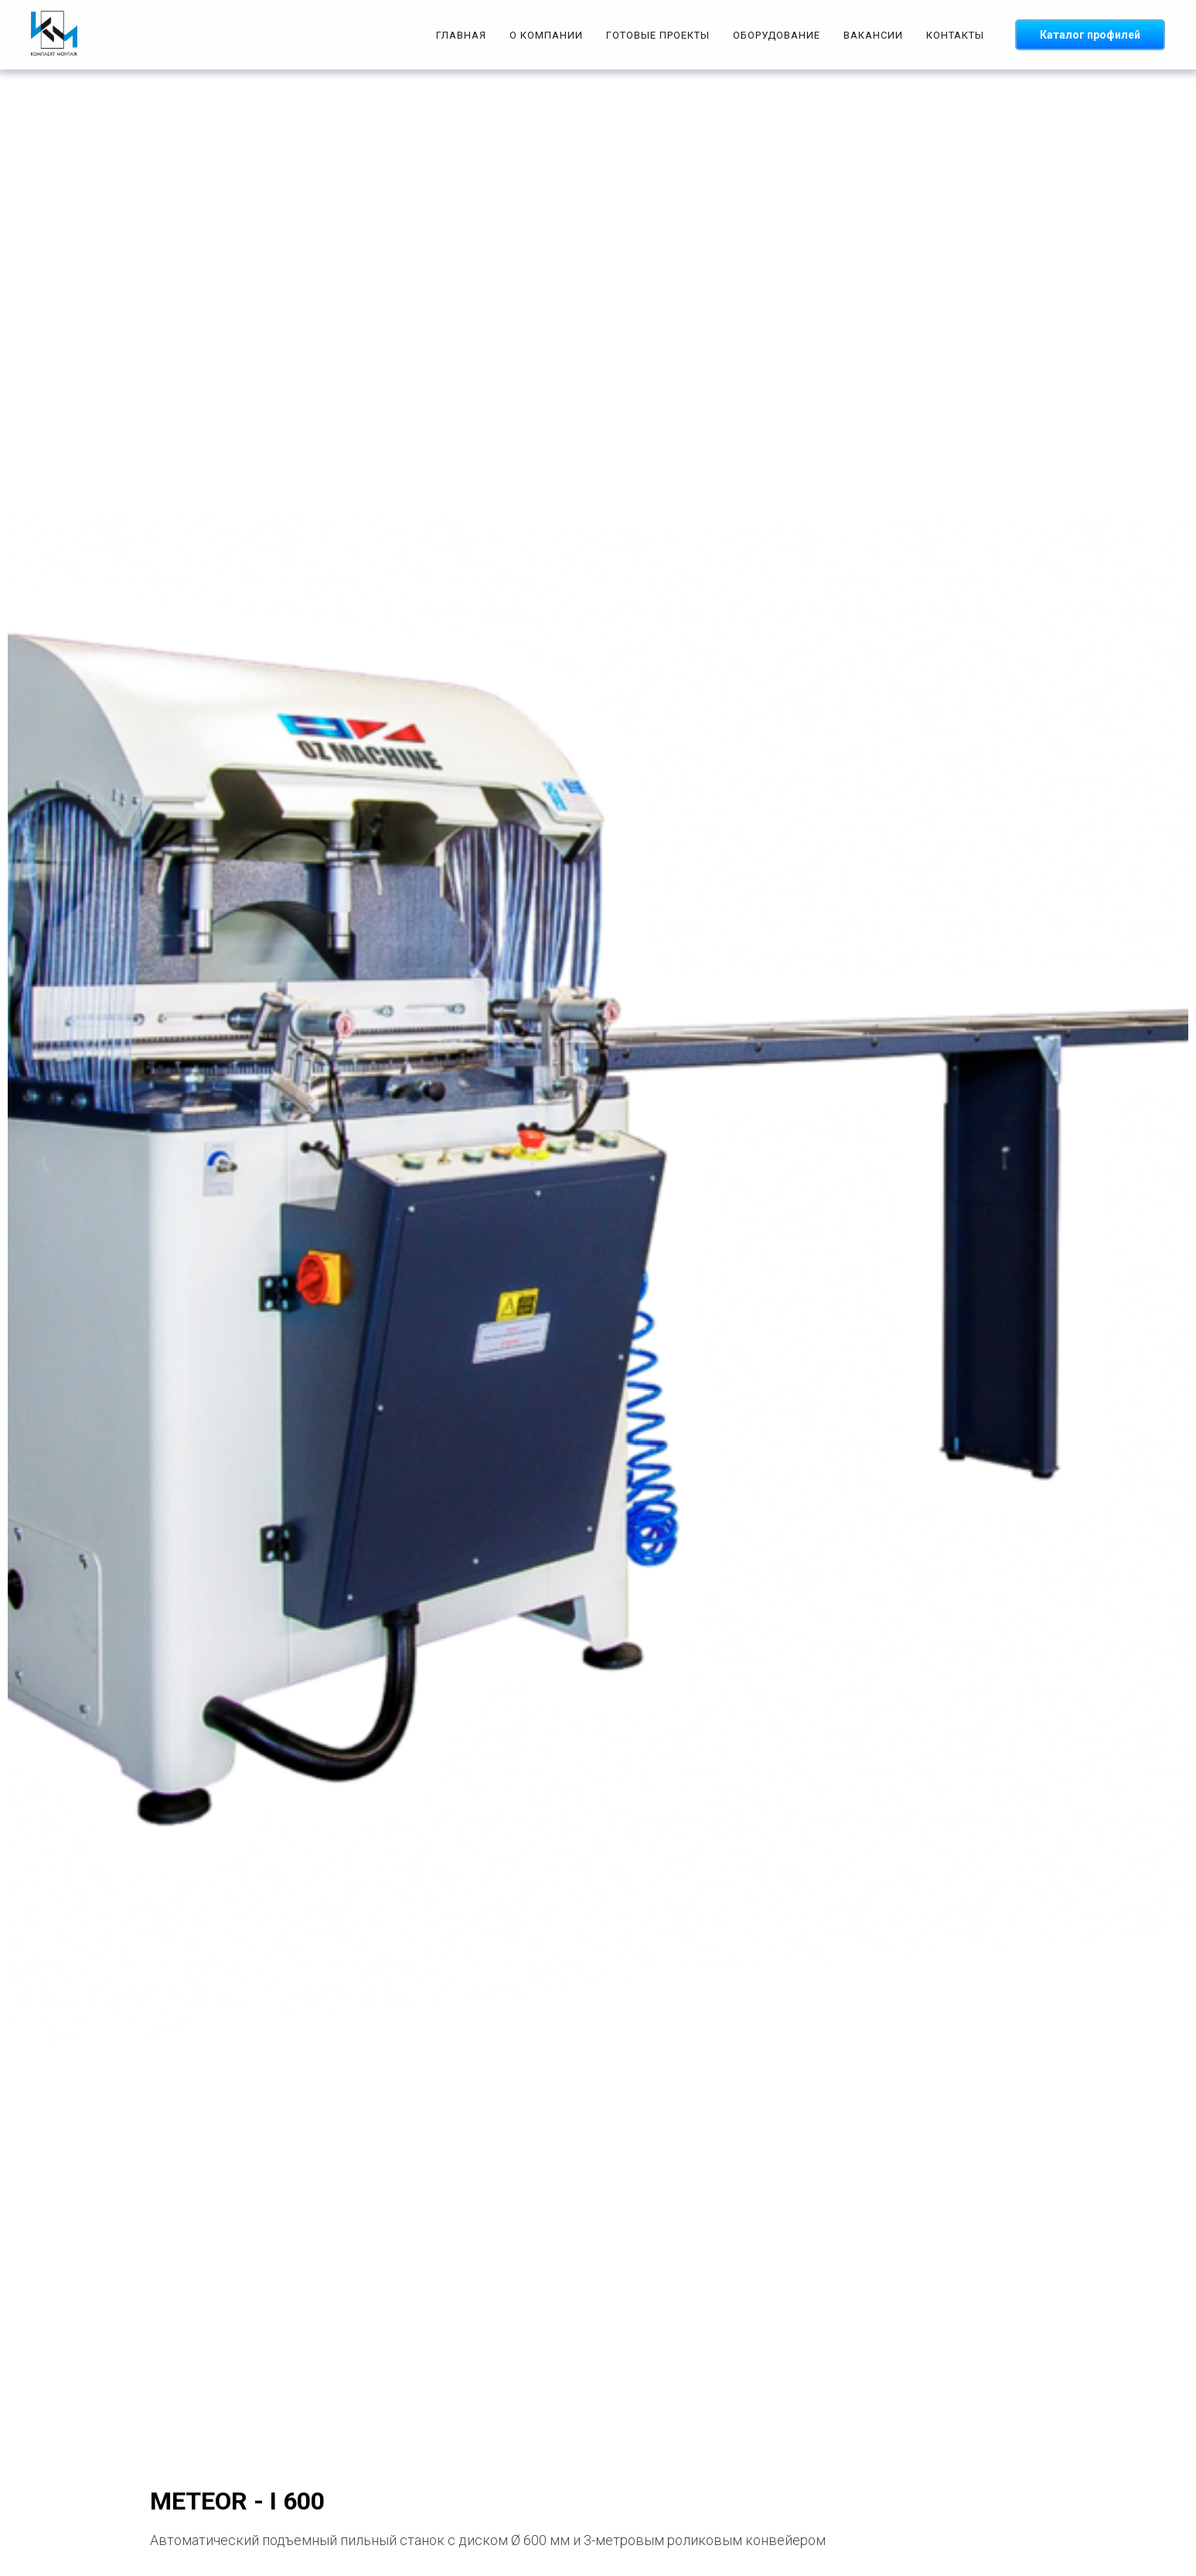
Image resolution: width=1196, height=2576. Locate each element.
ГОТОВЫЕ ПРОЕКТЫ (658, 35)
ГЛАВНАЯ (461, 35)
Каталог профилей (1090, 35)
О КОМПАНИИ (546, 35)
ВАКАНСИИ (873, 35)
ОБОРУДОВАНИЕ (776, 35)
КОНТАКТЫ (955, 35)
